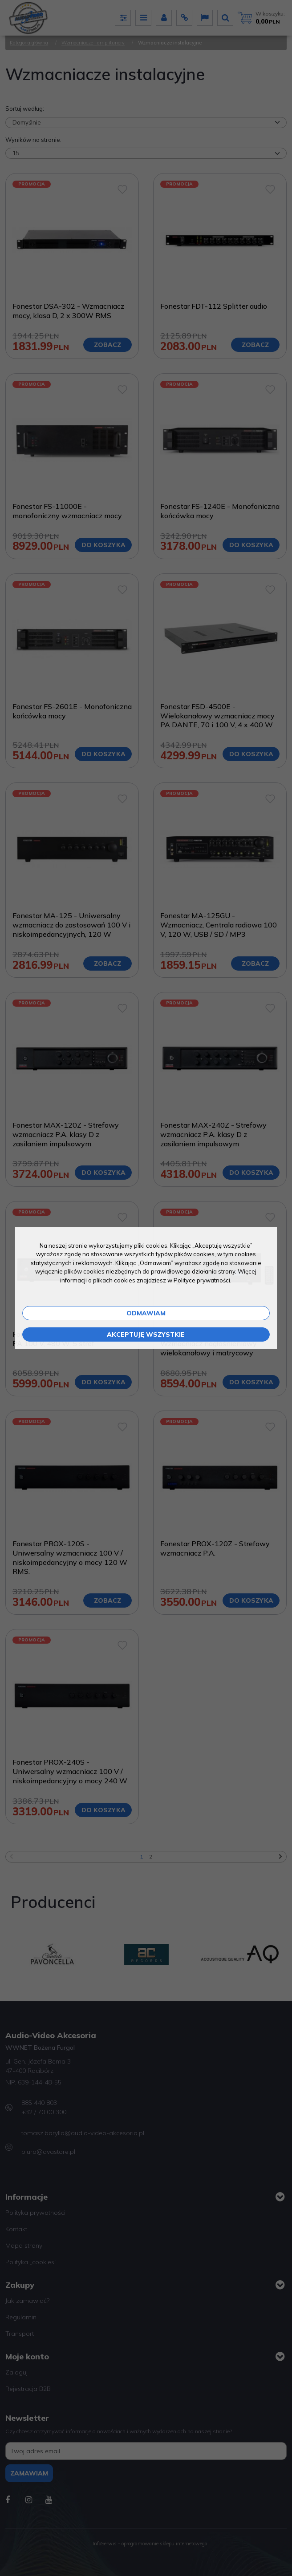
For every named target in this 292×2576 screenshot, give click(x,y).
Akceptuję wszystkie (146, 1334)
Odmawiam (146, 1313)
